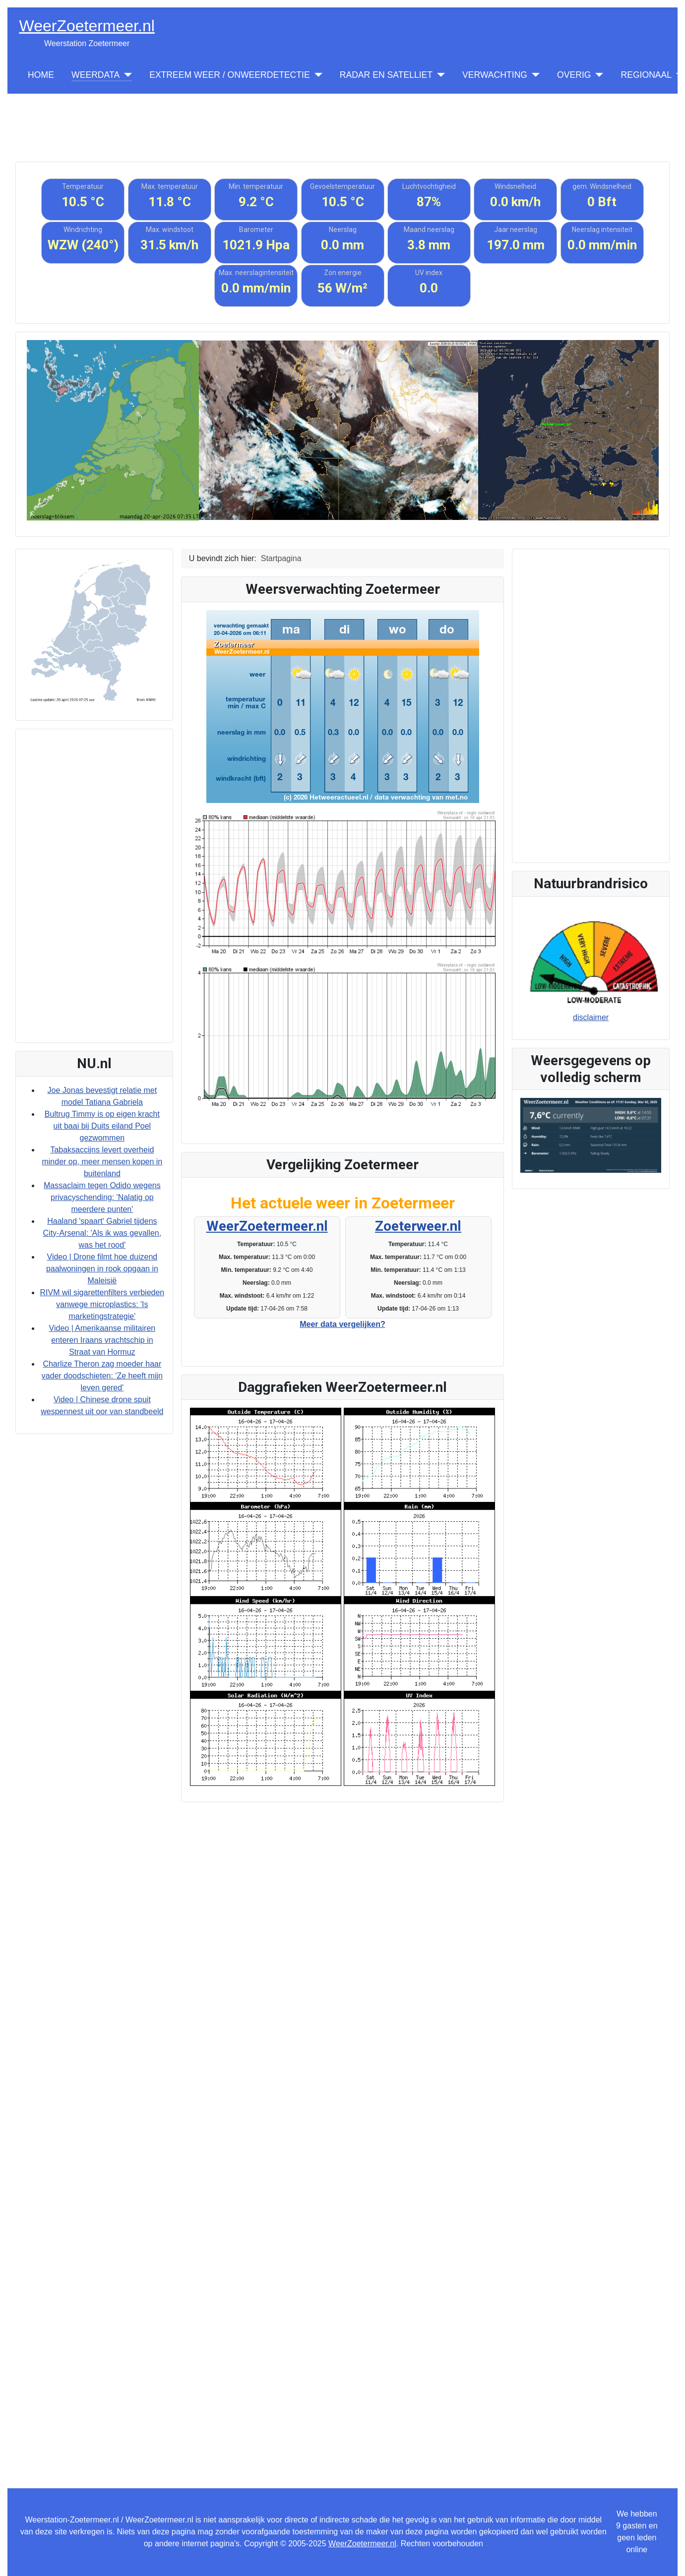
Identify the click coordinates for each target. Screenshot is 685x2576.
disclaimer (591, 1017)
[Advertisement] (342, 116)
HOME (41, 75)
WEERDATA (95, 75)
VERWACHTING (494, 75)
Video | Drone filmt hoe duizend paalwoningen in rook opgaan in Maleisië (102, 1269)
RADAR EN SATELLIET (386, 75)
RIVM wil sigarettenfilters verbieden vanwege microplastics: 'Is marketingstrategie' (102, 1304)
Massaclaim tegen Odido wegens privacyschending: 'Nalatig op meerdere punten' (102, 1197)
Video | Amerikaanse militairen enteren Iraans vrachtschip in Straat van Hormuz (102, 1340)
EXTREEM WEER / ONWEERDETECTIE (229, 75)
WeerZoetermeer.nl (267, 1226)
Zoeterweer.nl (418, 1226)
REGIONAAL (646, 75)
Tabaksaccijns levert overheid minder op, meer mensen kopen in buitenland (102, 1161)
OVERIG (574, 75)
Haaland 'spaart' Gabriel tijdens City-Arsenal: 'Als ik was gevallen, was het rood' (102, 1233)
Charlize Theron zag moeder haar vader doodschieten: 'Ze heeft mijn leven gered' (102, 1376)
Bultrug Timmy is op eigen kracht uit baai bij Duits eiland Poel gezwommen (102, 1126)
